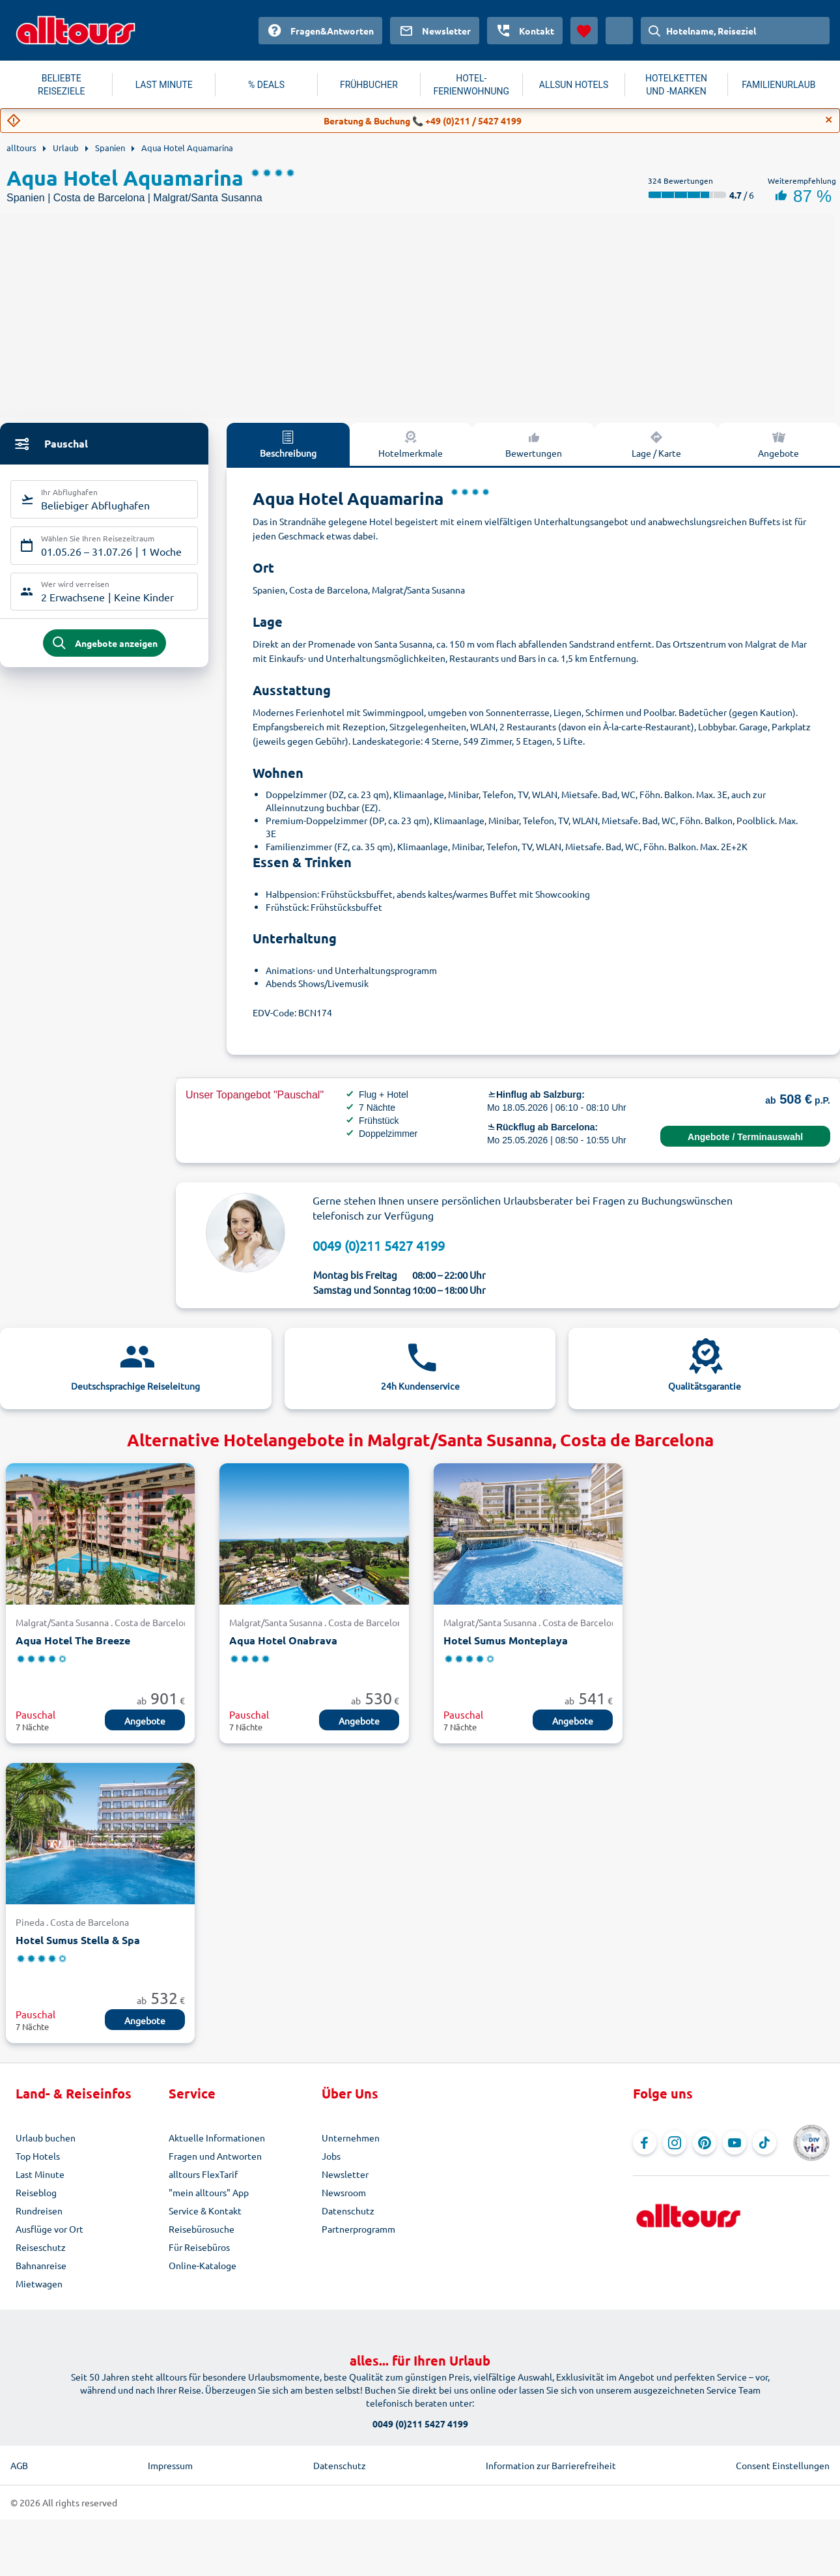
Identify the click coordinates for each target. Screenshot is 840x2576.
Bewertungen (533, 444)
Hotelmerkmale (410, 444)
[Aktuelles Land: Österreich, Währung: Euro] (619, 30)
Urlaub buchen (46, 2137)
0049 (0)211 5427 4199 (379, 1245)
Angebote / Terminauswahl (745, 1137)
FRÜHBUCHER (369, 84)
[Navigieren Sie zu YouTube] (734, 2142)
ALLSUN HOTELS (574, 84)
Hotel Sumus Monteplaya (505, 1640)
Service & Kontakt (205, 2210)
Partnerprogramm (358, 2229)
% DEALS (266, 84)
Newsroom (344, 2192)
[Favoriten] (584, 30)
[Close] (829, 119)
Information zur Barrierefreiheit (551, 2465)
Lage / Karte (656, 444)
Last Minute (40, 2174)
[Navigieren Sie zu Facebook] (644, 2142)
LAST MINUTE (164, 84)
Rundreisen (39, 2210)
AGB (19, 2465)
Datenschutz (348, 2210)
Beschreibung (288, 444)
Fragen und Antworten (215, 2156)
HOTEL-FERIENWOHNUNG (471, 84)
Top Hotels (38, 2156)
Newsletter (345, 2174)
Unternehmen (351, 2137)
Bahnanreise (41, 2265)
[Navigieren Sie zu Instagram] (674, 2142)
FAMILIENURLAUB (778, 84)
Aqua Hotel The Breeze (73, 1640)
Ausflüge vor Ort (49, 2229)
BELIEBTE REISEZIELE (61, 84)
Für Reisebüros (199, 2247)
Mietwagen (39, 2283)
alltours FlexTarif (203, 2174)
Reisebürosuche (201, 2229)
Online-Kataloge (202, 2265)
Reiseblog (36, 2192)
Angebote (144, 1720)
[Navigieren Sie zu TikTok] (764, 2142)
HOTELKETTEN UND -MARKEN (676, 84)
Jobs (331, 2156)
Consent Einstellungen (783, 2465)
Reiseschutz (41, 2247)
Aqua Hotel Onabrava (283, 1640)
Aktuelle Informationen (217, 2137)
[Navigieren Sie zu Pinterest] (704, 2142)
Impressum (170, 2465)
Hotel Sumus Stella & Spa (78, 1940)
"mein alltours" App (209, 2192)
